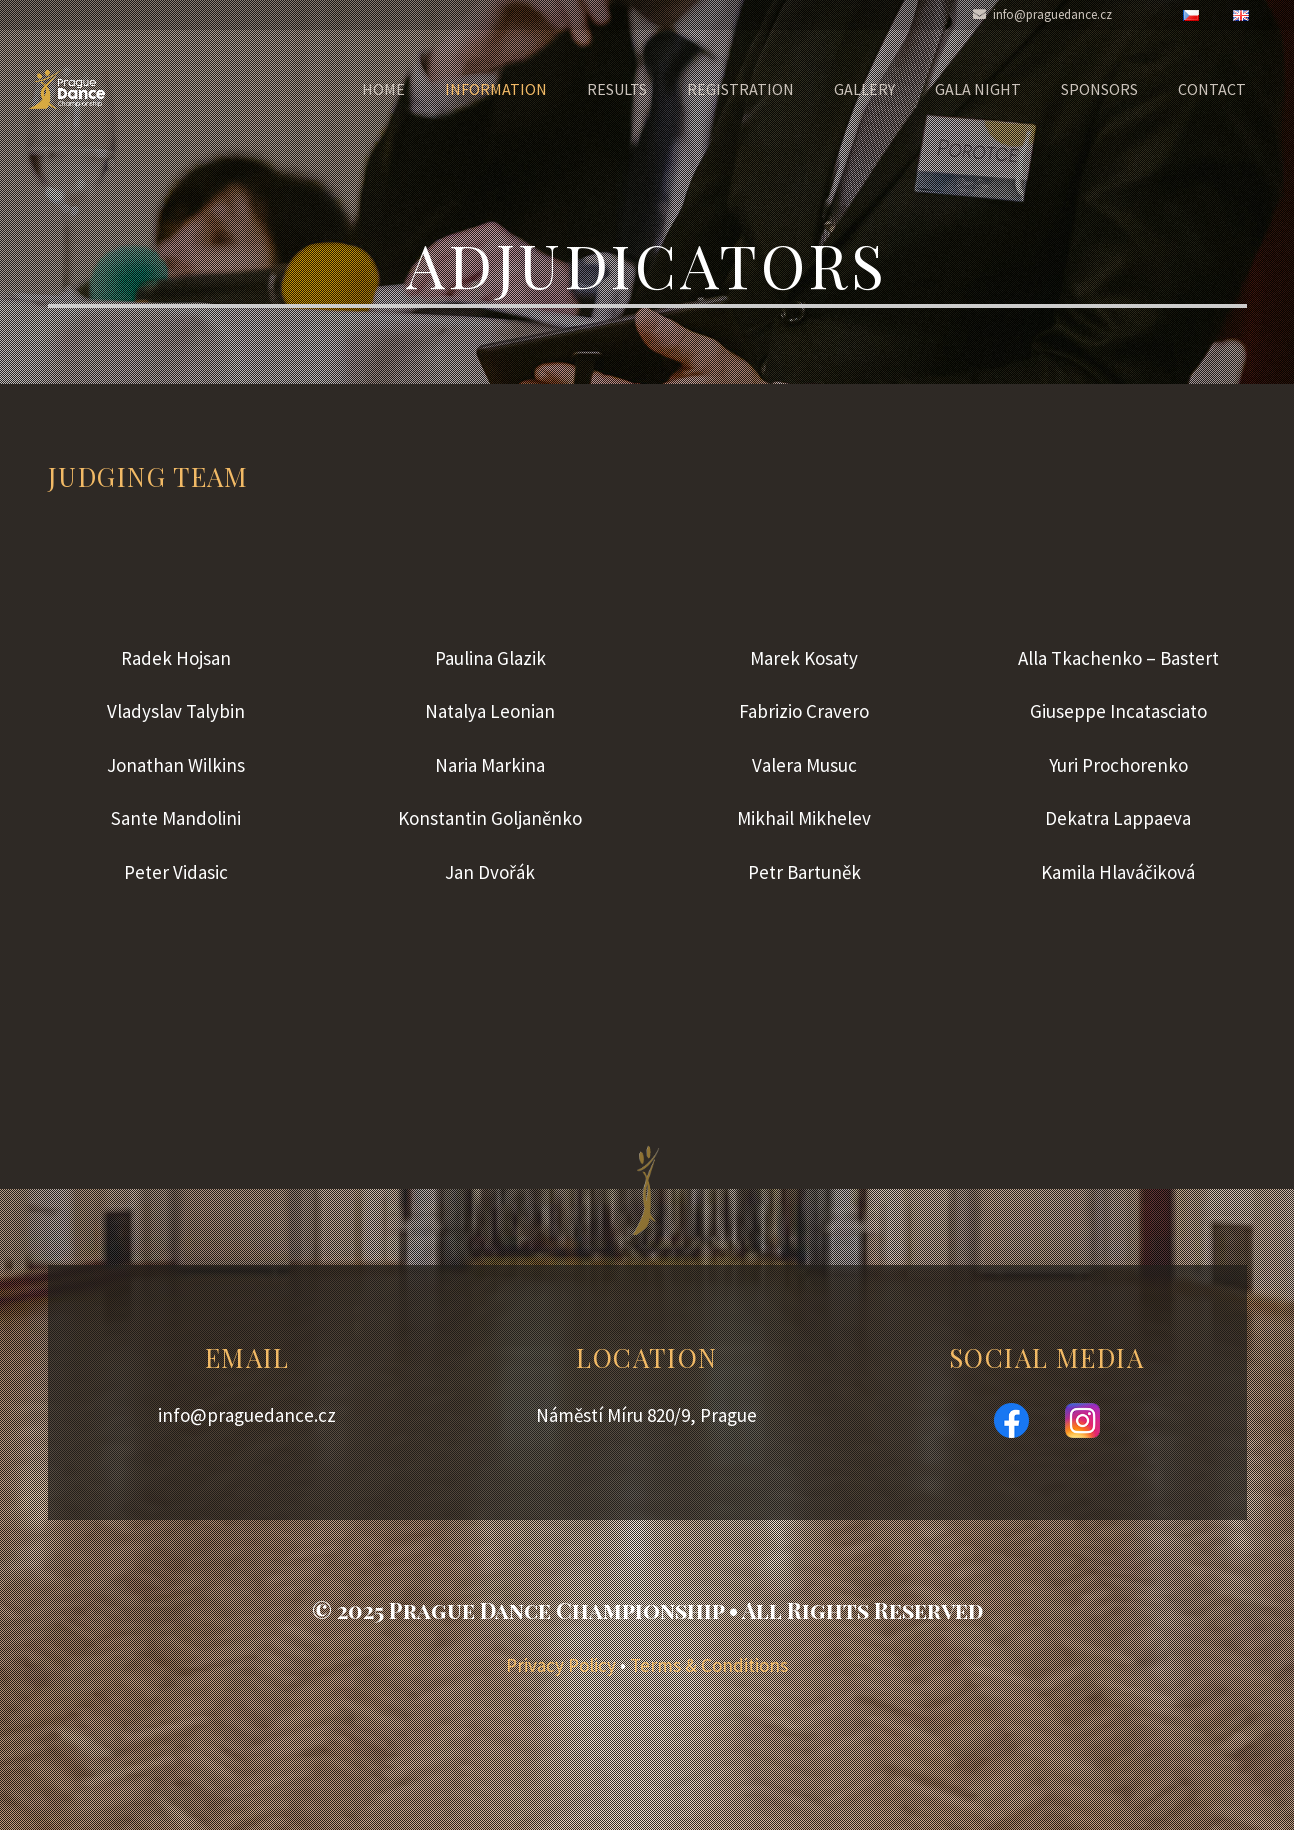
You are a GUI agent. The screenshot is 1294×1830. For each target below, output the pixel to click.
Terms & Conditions (709, 1665)
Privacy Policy (561, 1665)
